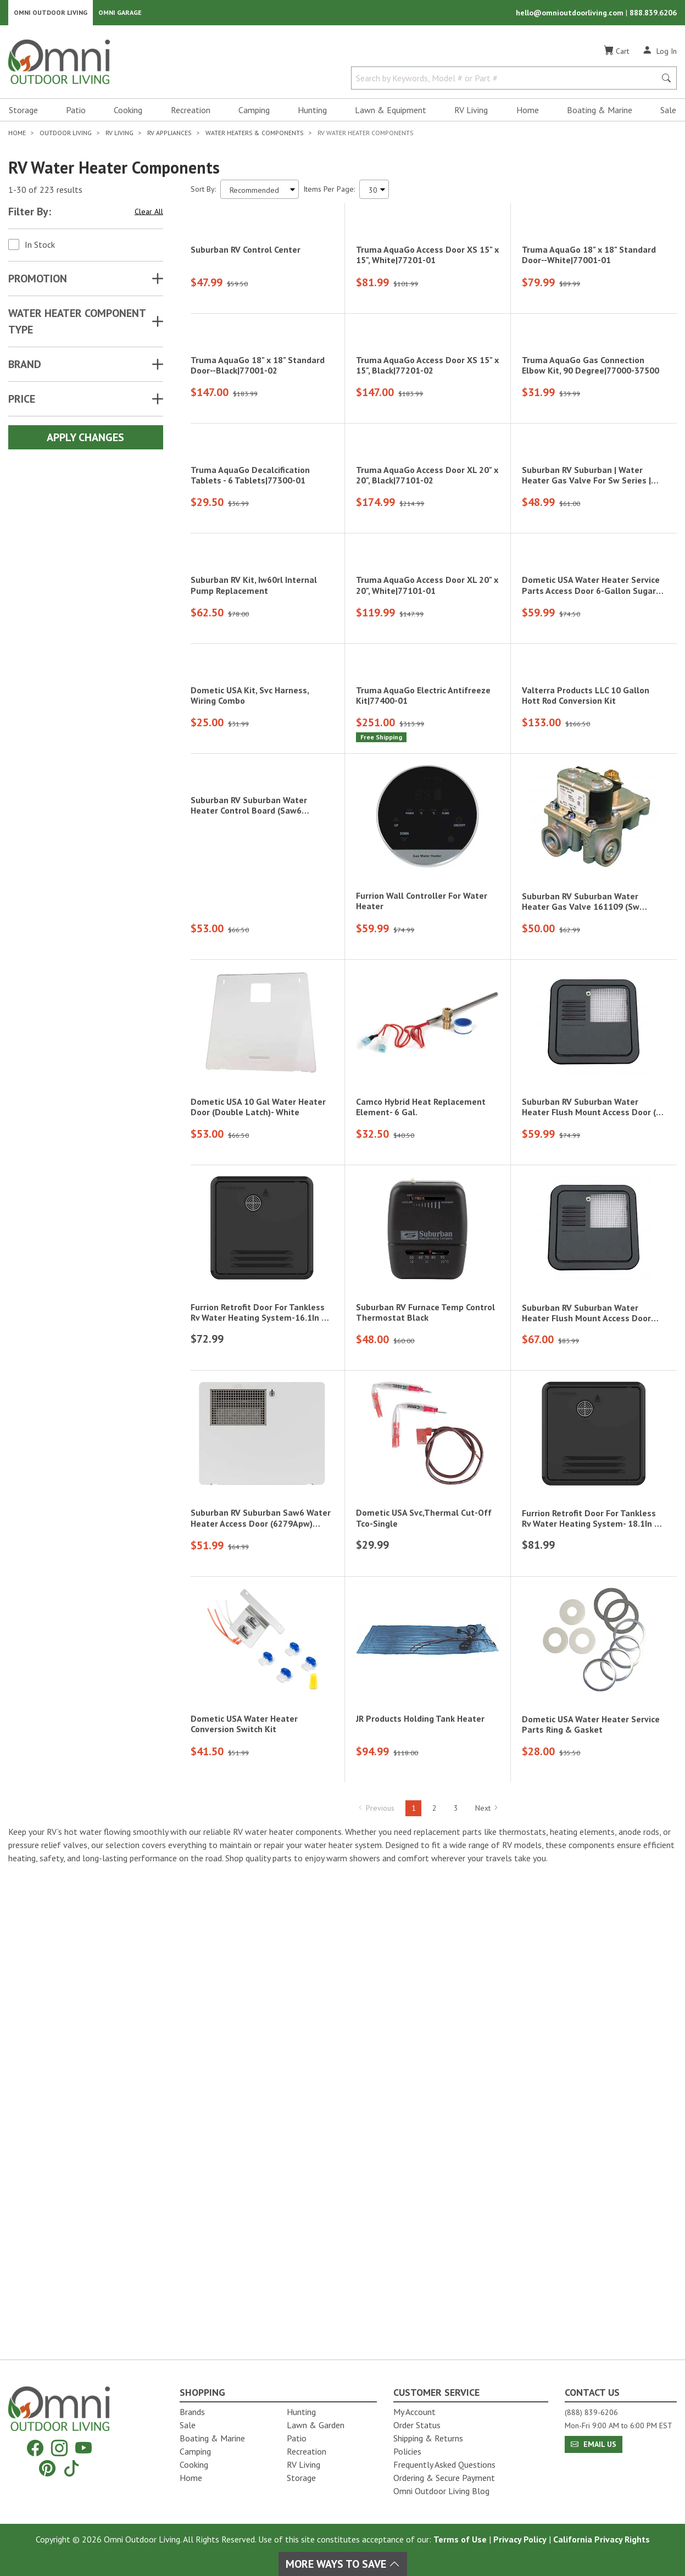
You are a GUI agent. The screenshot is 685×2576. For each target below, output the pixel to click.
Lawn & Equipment (390, 113)
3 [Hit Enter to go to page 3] (456, 2290)
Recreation (190, 113)
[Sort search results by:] (259, 192)
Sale (668, 113)
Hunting (312, 113)
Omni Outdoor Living (50, 14)
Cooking (128, 113)
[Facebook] (35, 2448)
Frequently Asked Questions (444, 2464)
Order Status (417, 2424)
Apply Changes (85, 440)
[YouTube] (83, 2448)
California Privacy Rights (601, 2539)
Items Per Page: (329, 192)
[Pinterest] (47, 2468)
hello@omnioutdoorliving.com (571, 14)
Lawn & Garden (315, 2424)
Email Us (593, 2444)
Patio (76, 113)
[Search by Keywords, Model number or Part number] (507, 81)
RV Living (471, 113)
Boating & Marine (599, 113)
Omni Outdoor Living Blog (441, 2490)
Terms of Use (460, 2539)
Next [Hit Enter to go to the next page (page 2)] (487, 2290)
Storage (23, 113)
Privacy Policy (520, 2539)
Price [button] (21, 402)
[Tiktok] (71, 2468)
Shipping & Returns (428, 2438)
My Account (414, 2411)
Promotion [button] (37, 282)
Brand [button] (24, 367)
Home (527, 113)
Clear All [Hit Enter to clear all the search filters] (149, 215)
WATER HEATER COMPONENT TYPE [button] (77, 324)
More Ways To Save (343, 2564)
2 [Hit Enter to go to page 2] (434, 2290)
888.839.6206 (653, 14)
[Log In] (659, 53)
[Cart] (616, 54)
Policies (407, 2451)
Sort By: (203, 192)
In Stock (40, 247)
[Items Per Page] (374, 192)
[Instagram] (59, 2448)
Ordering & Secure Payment (444, 2477)
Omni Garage (120, 14)
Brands (192, 2411)
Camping (254, 113)
